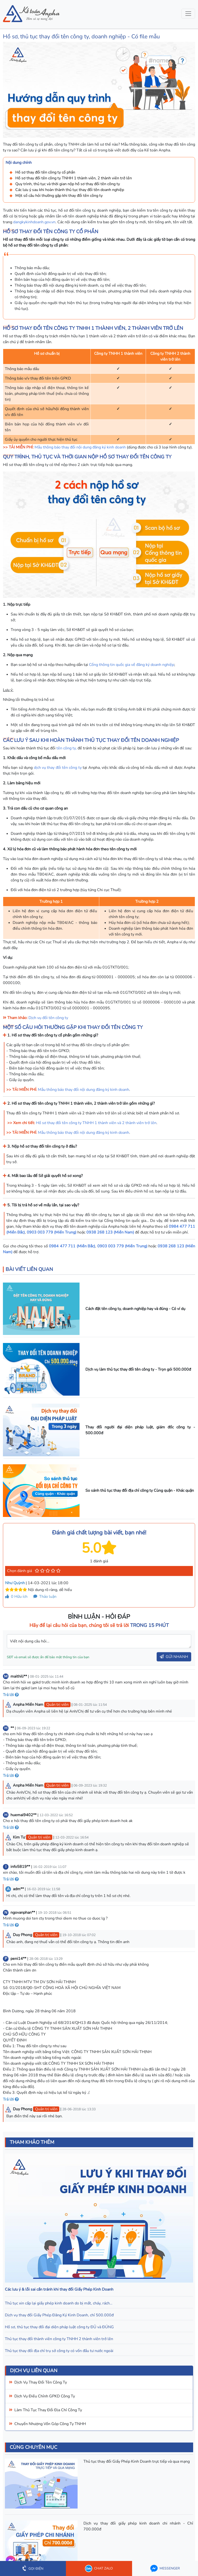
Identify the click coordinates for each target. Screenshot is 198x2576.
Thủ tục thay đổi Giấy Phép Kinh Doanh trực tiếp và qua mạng (136, 2461)
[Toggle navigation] (188, 13)
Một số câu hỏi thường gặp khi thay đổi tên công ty (59, 195)
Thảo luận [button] (44, 1596)
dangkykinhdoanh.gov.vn (34, 222)
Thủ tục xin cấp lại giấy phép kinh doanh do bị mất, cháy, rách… (58, 2303)
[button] (37, 1571)
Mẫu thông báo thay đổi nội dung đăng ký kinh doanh (80, 447)
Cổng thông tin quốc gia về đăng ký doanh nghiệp (131, 664)
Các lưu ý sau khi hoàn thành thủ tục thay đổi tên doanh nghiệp (69, 189)
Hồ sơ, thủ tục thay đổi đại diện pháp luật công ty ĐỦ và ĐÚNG (59, 2327)
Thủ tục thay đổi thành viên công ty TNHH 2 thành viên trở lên (59, 2339)
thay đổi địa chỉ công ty (60, 2410)
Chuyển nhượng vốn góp (36, 2424)
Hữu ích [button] (16, 1596)
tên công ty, (66, 748)
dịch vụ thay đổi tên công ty (58, 767)
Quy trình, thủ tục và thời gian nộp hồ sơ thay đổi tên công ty (67, 184)
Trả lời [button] (11, 1695)
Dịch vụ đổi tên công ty (48, 1017)
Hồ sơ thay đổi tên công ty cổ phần (45, 172)
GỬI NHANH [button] (174, 1656)
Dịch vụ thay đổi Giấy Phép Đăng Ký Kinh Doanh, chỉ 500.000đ (59, 2315)
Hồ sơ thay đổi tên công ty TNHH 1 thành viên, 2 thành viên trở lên (74, 178)
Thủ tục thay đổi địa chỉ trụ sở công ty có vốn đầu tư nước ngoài (59, 2350)
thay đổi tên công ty (48, 2382)
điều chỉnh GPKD (44, 2396)
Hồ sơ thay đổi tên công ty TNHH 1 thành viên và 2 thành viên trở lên (96, 1123)
